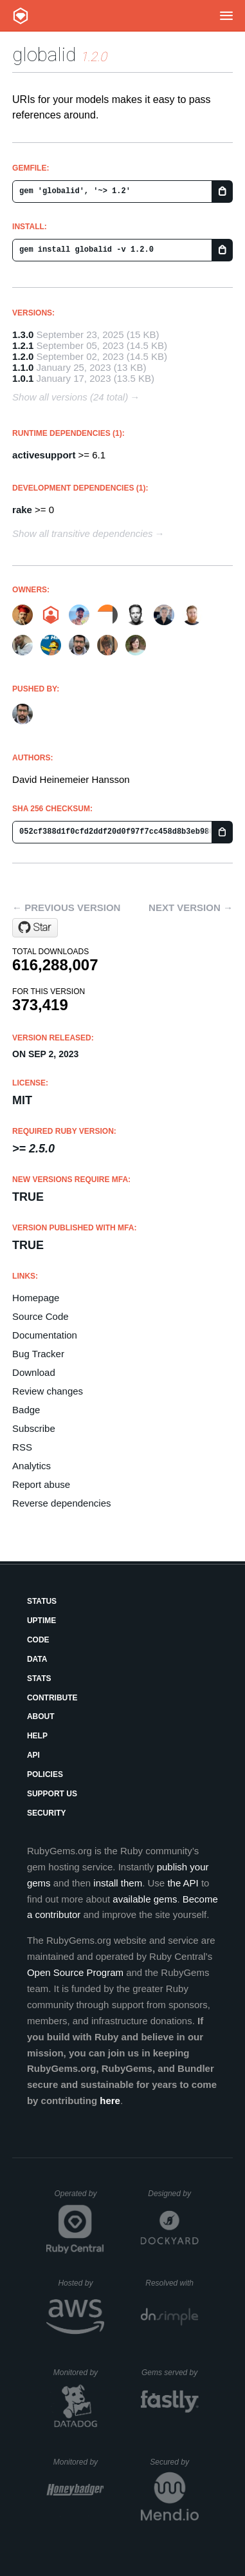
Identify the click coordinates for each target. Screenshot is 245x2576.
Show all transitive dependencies (82, 533)
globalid (44, 54)
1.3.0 (22, 334)
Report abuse (41, 1484)
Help (37, 1735)
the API (182, 1882)
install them (117, 1882)
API (33, 1755)
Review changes (47, 1391)
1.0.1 (22, 378)
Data (37, 1659)
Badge (26, 1409)
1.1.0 (22, 367)
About (41, 1716)
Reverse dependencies (61, 1503)
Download (33, 1372)
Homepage (35, 1297)
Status (42, 1601)
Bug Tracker (38, 1353)
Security (46, 1813)
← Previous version (66, 907)
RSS (22, 1447)
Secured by (174, 2462)
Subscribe (33, 1428)
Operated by (79, 2198)
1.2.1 (22, 345)
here (110, 2100)
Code (38, 1639)
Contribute (52, 1697)
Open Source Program (75, 1972)
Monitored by (79, 2372)
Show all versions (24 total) (70, 396)
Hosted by (81, 2283)
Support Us (52, 1793)
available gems (145, 1899)
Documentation (44, 1335)
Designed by (173, 2193)
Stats (39, 1678)
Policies (45, 1774)
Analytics (31, 1465)
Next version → (191, 907)
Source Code (40, 1316)
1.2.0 (22, 356)
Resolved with (171, 2283)
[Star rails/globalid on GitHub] (35, 927)
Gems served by (170, 2372)
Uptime (41, 1620)
